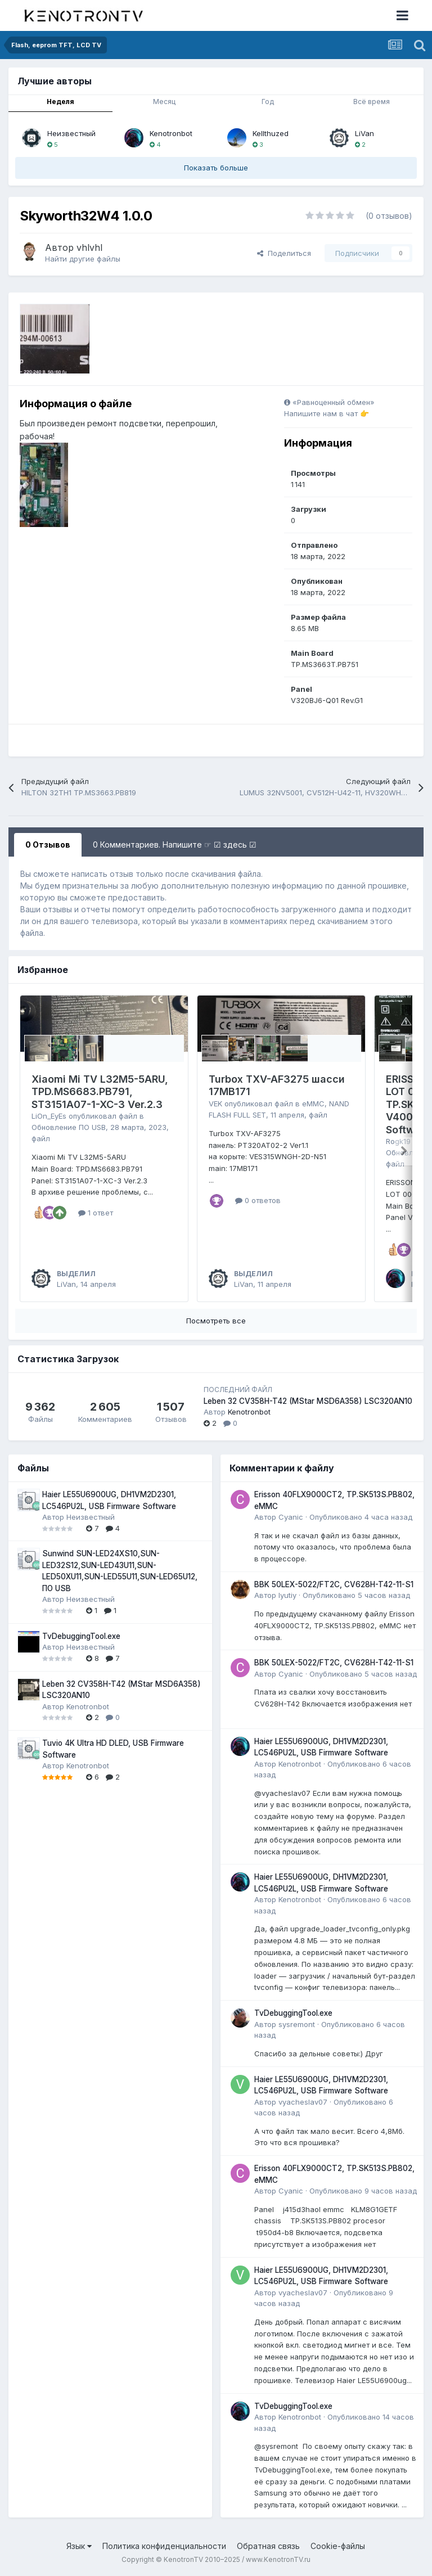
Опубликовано (360, 1516)
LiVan (364, 133)
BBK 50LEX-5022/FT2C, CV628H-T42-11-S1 (333, 1584)
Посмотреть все (216, 1320)
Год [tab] (268, 101)
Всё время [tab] (371, 101)
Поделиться (284, 253)
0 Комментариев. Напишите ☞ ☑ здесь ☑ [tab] (174, 844)
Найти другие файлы (82, 258)
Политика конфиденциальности (164, 2546)
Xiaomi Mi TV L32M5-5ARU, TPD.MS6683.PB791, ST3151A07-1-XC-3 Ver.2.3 (100, 1091)
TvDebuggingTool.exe (81, 1636)
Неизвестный (71, 133)
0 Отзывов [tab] (47, 844)
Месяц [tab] (164, 101)
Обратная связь (268, 2546)
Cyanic (290, 1516)
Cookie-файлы (337, 2546)
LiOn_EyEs (49, 1115)
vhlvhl (89, 247)
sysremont (296, 2024)
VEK (215, 1103)
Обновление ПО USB (69, 1127)
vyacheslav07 (302, 2101)
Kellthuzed (271, 133)
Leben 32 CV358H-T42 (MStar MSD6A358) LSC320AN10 (308, 1401)
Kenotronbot (171, 133)
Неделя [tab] (60, 101)
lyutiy (287, 1595)
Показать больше (216, 167)
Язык (79, 2546)
